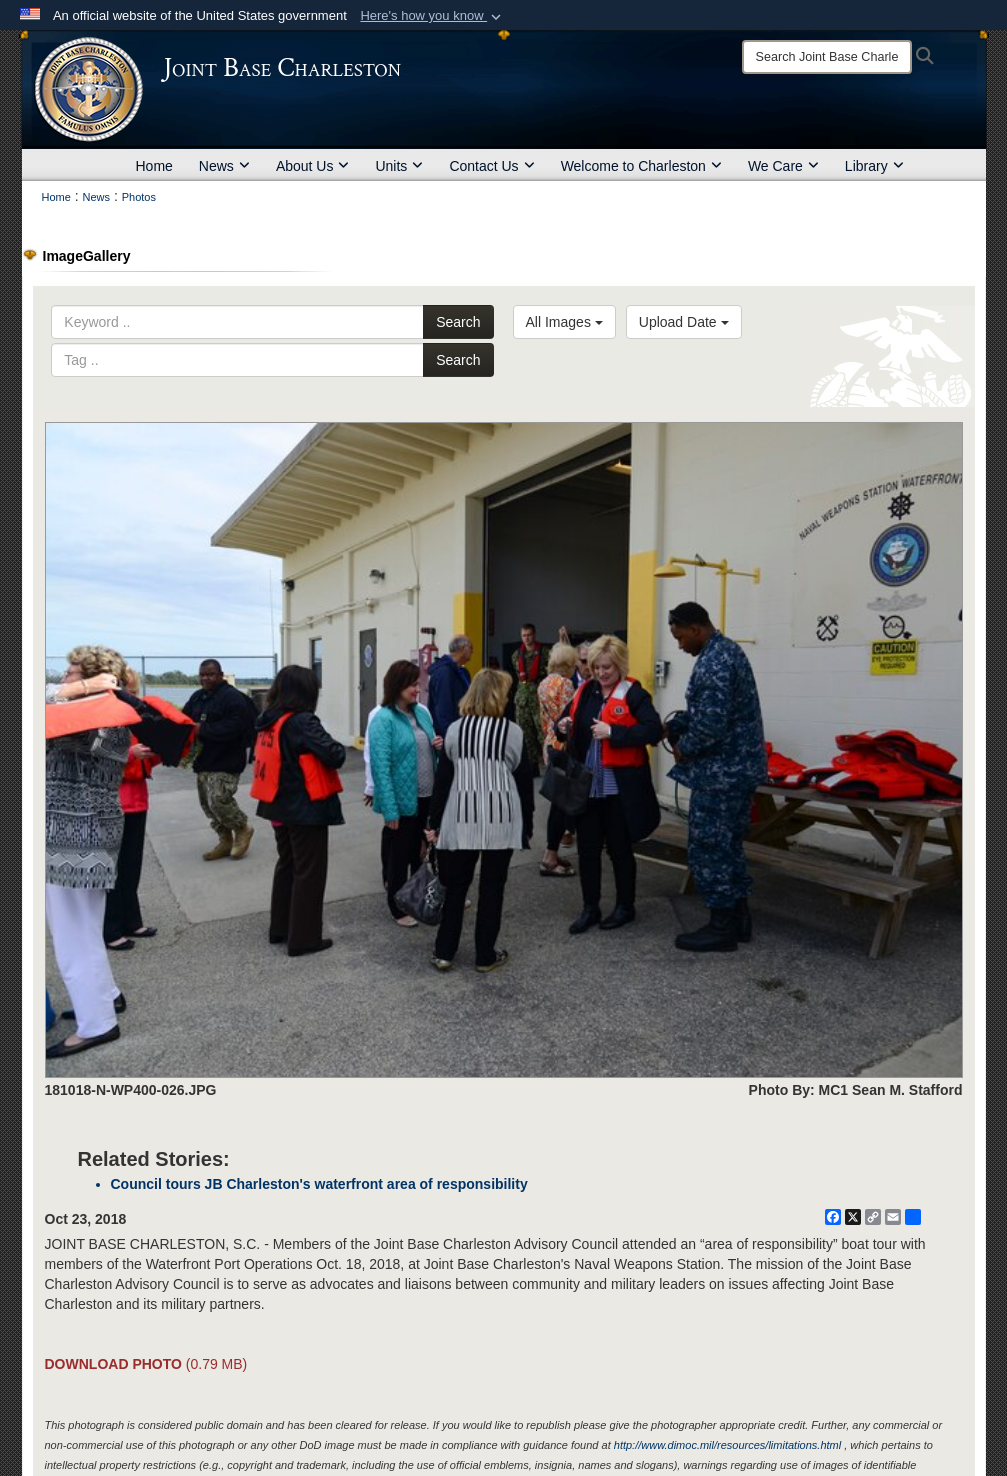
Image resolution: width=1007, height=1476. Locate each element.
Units (399, 166)
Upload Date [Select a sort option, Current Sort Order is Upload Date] (684, 322)
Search (458, 322)
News (224, 166)
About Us (313, 166)
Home (154, 166)
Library (874, 166)
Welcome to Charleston (641, 166)
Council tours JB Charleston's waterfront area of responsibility (319, 1184)
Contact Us (491, 166)
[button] (432, 16)
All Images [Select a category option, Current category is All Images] (564, 322)
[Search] (827, 57)
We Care (783, 166)
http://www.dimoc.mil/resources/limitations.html (727, 1445)
